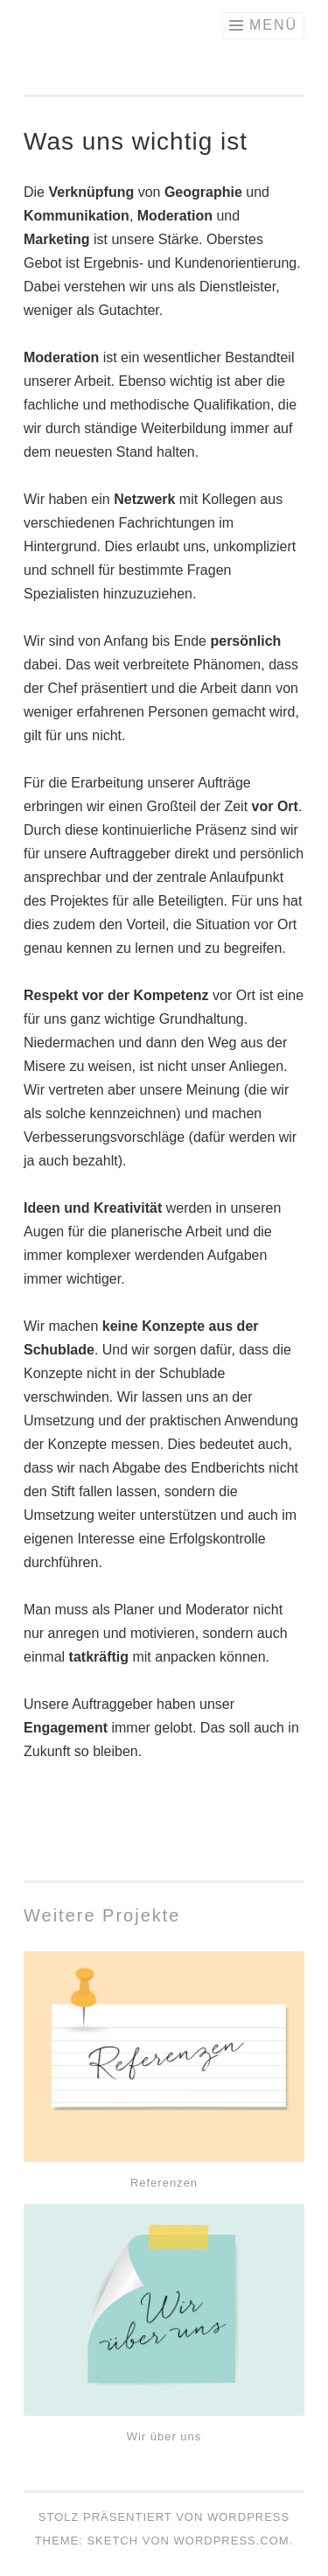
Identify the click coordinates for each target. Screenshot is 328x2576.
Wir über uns (164, 2436)
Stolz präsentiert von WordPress (164, 2517)
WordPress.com (232, 2540)
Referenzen (164, 2182)
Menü (273, 25)
